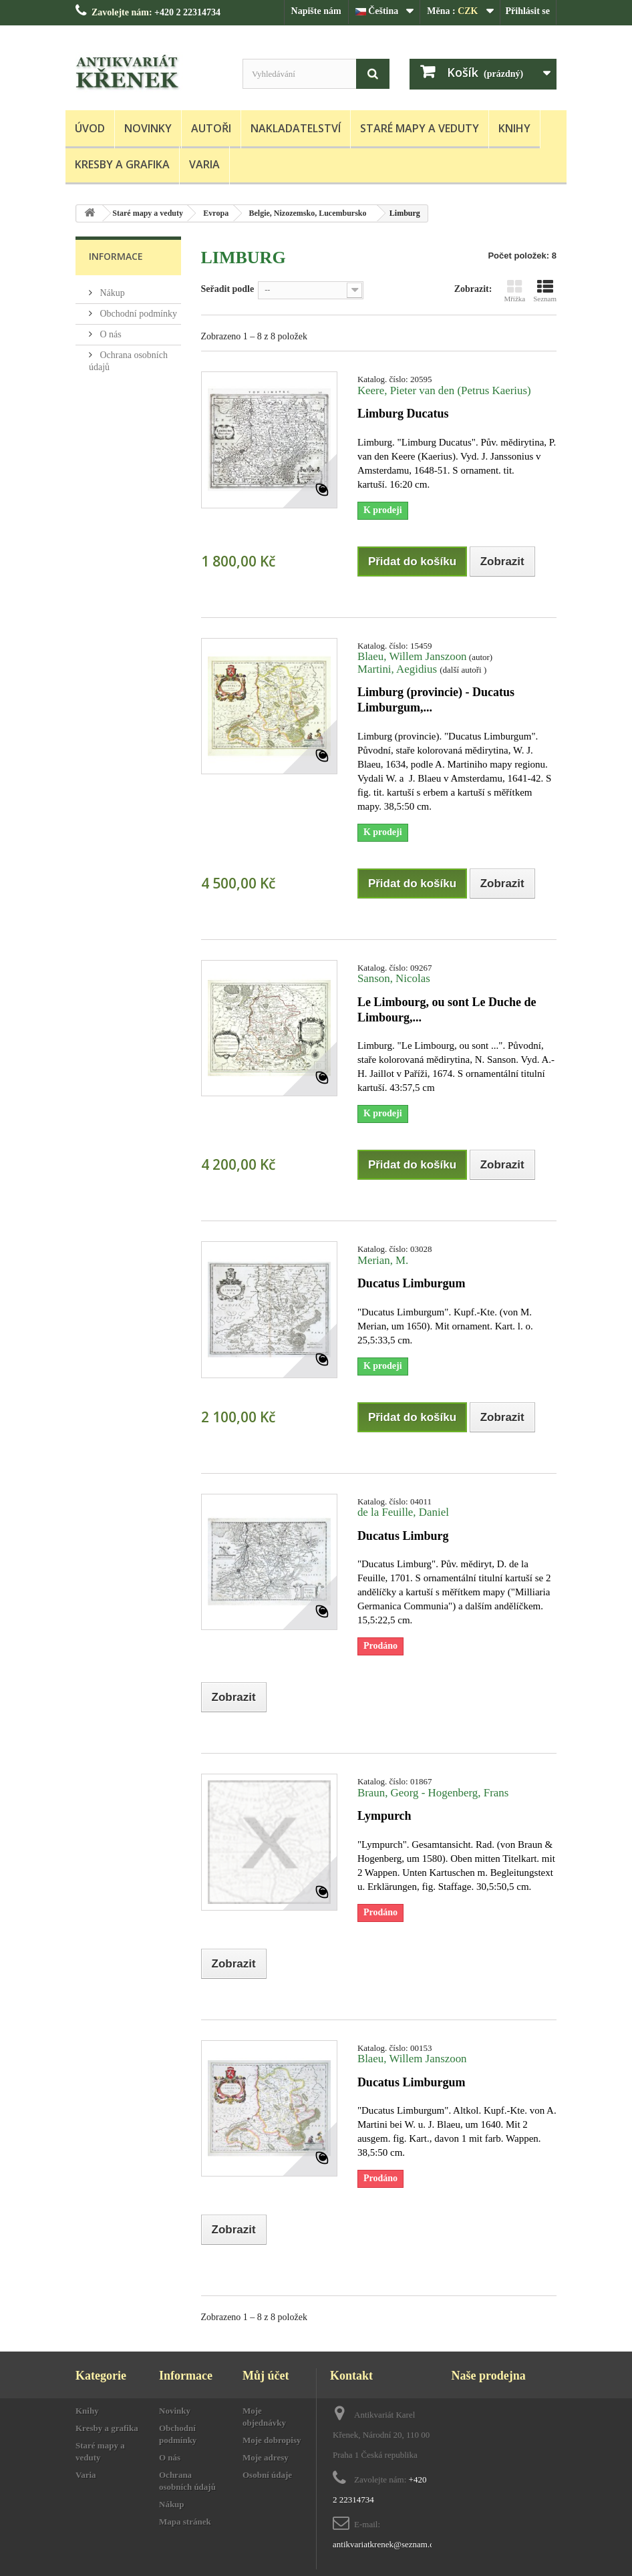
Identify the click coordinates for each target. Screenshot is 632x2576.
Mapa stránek (185, 2522)
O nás (110, 334)
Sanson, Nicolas (393, 978)
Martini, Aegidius (398, 669)
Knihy (514, 128)
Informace (116, 256)
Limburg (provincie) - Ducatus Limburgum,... (435, 699)
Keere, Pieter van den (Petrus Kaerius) (444, 390)
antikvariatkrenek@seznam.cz (385, 2544)
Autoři (211, 128)
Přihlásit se (528, 11)
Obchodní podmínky (137, 314)
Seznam (545, 291)
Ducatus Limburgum (411, 1283)
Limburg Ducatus (403, 413)
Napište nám (316, 11)
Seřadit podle (228, 289)
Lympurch (384, 1815)
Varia (204, 164)
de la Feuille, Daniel (403, 1512)
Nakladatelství (296, 128)
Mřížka (514, 291)
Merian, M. (382, 1260)
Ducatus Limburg (403, 1536)
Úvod (90, 128)
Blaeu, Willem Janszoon (412, 656)
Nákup (111, 293)
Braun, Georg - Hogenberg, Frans (432, 1792)
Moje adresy (266, 2457)
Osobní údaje (267, 2475)
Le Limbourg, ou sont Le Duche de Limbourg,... (446, 1009)
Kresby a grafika (122, 164)
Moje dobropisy (272, 2440)
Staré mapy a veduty (419, 128)
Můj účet (266, 2375)
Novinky (148, 128)
